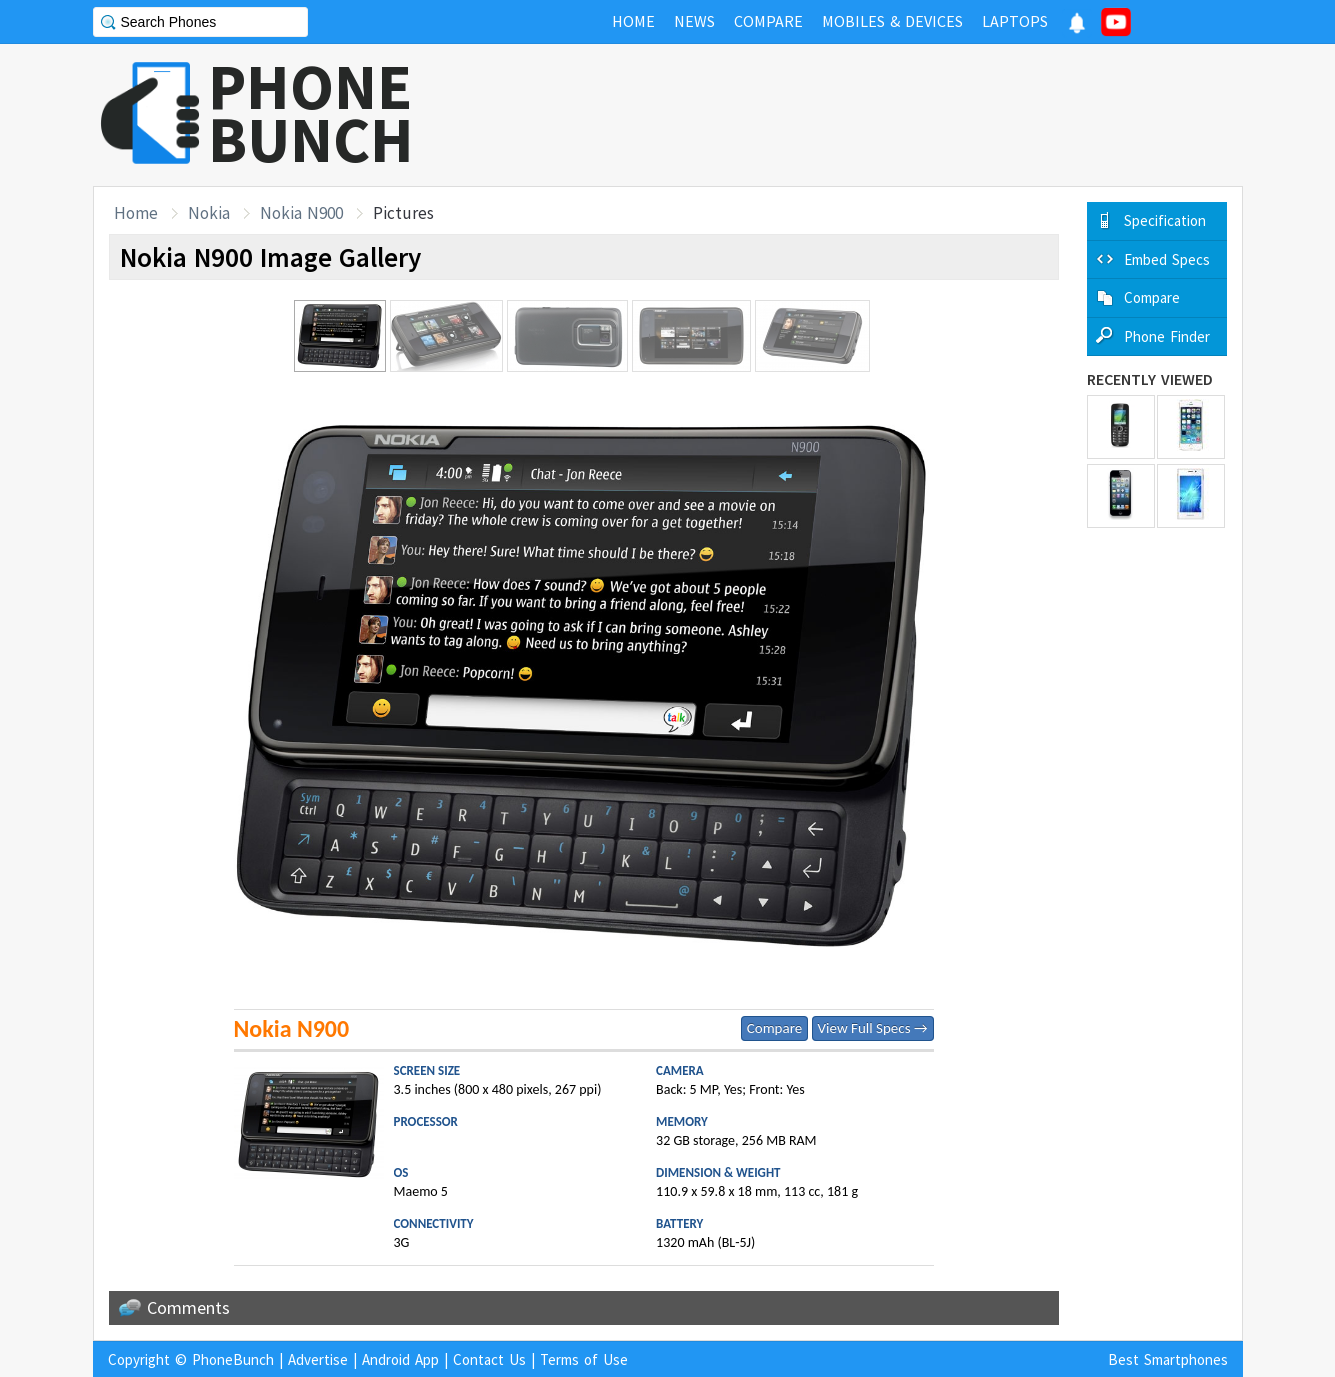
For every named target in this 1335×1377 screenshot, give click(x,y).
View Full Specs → (873, 1028)
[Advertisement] (879, 115)
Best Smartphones (1168, 1359)
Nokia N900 (301, 213)
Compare (774, 1028)
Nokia (209, 213)
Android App (400, 1359)
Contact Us (489, 1359)
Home (136, 213)
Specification (1165, 220)
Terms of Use (584, 1359)
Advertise (318, 1359)
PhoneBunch (233, 1359)
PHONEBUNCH (311, 113)
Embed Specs (1167, 259)
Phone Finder (1167, 336)
